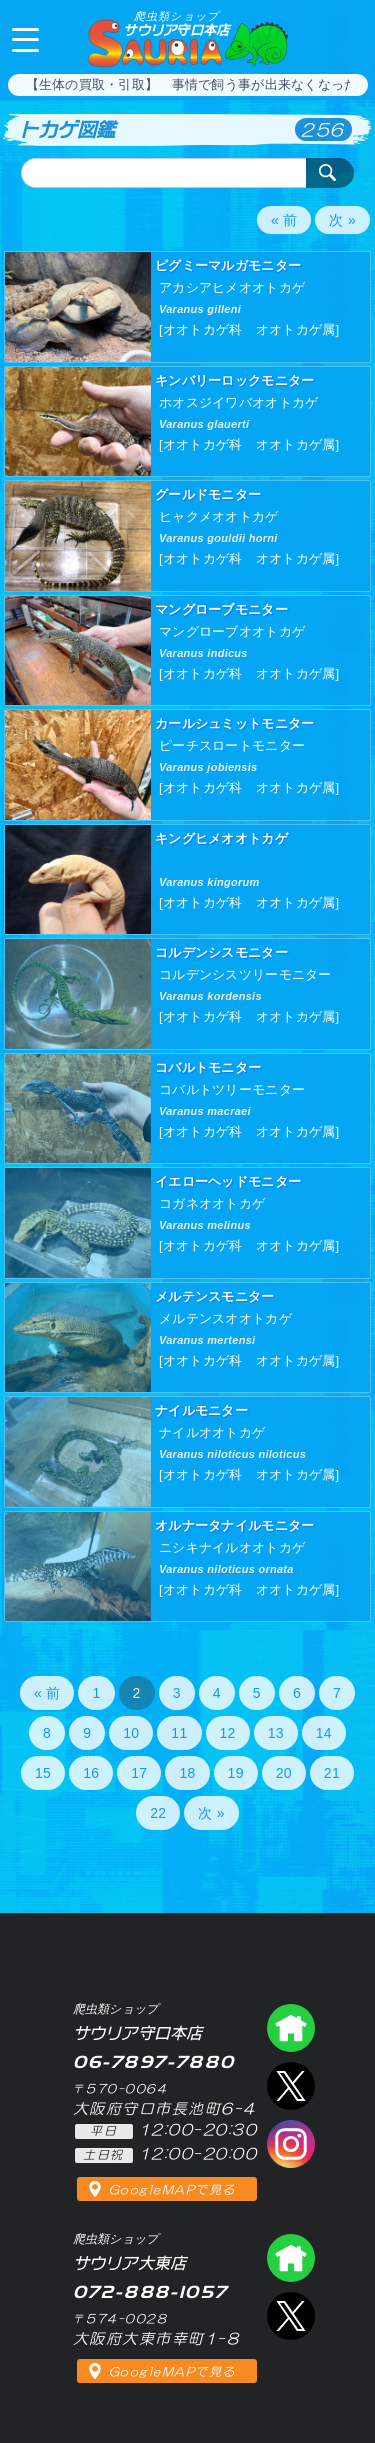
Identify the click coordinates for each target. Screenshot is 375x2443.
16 (91, 1773)
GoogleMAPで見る (172, 2190)
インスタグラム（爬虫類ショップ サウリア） (291, 2144)
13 (276, 1733)
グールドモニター (208, 494)
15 (43, 1773)
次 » (342, 220)
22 (158, 1813)
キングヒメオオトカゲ (221, 838)
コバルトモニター (208, 1067)
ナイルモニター (201, 1410)
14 (324, 1733)
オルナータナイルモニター (234, 1525)
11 (179, 1733)
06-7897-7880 (343, 38)
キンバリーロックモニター (234, 380)
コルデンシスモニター (221, 952)
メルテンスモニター (215, 1296)
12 (228, 1733)
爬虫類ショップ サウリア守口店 (291, 2028)
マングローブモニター (221, 609)
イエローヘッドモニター (228, 1181)
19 (236, 1773)
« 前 (284, 220)
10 (131, 1733)
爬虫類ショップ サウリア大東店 (291, 2258)
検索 (330, 173)
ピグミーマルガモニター (228, 265)
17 (139, 1773)
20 (284, 1773)
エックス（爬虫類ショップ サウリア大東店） (291, 2316)
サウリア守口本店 (176, 23)
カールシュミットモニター (234, 723)
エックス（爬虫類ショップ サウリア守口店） (291, 2086)
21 (332, 1773)
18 (187, 1773)
